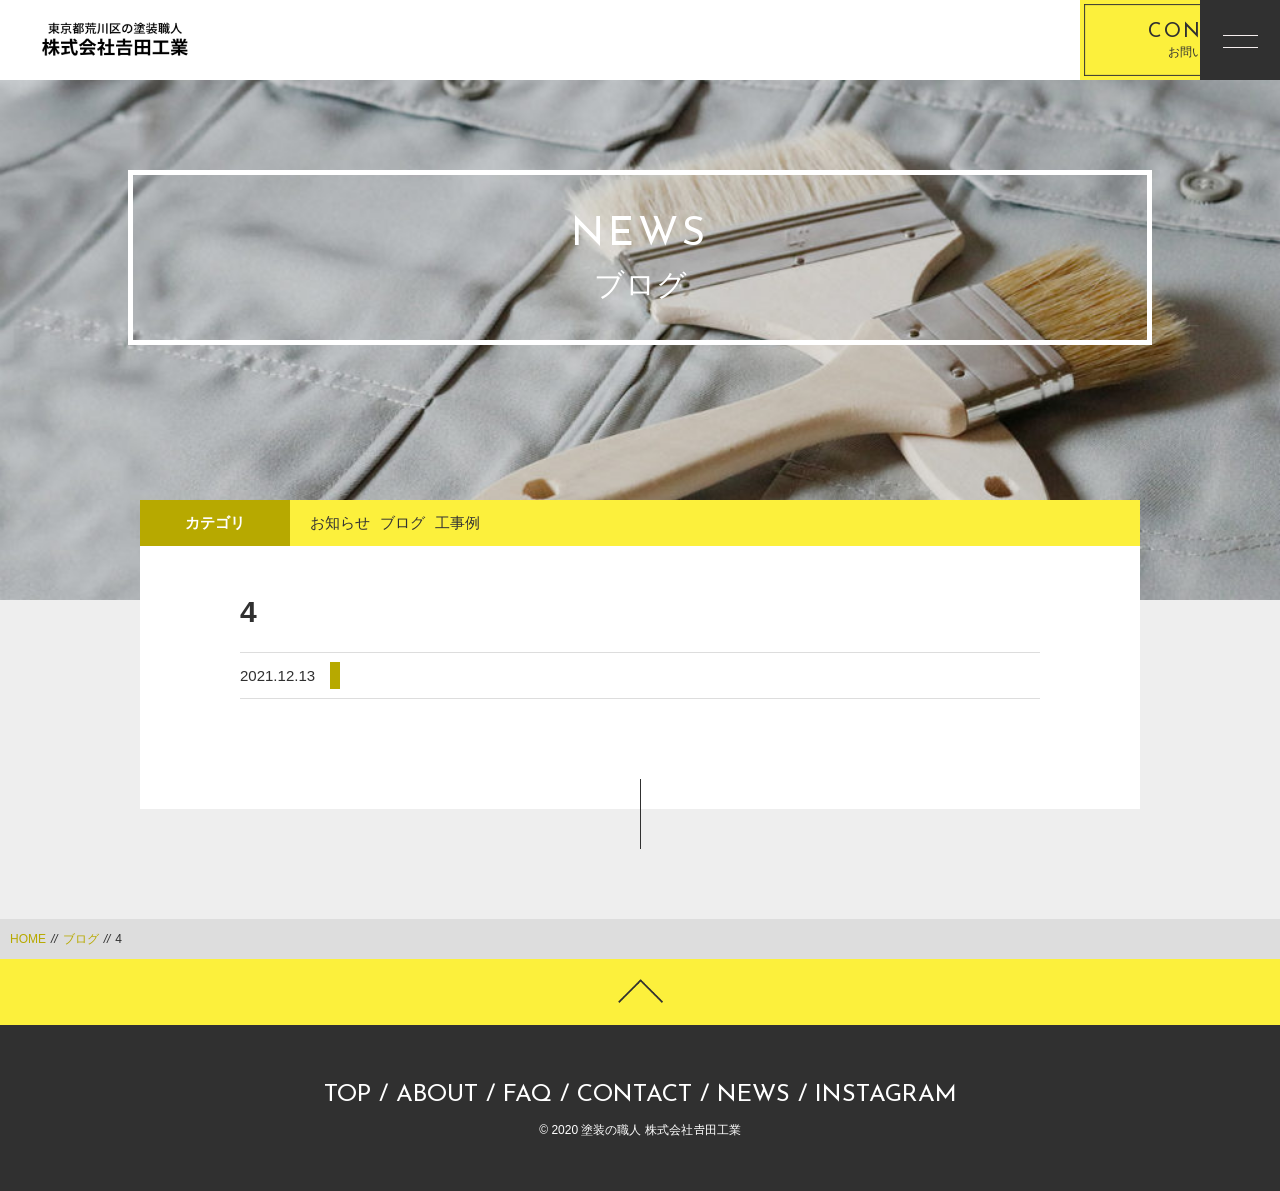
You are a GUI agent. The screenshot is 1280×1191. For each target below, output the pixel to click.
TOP (347, 1095)
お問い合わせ (1075, 40)
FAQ (527, 1095)
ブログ (402, 522)
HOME (28, 939)
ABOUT (437, 1095)
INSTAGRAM (886, 1095)
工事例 (457, 522)
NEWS (753, 1095)
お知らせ (340, 522)
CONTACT (634, 1095)
